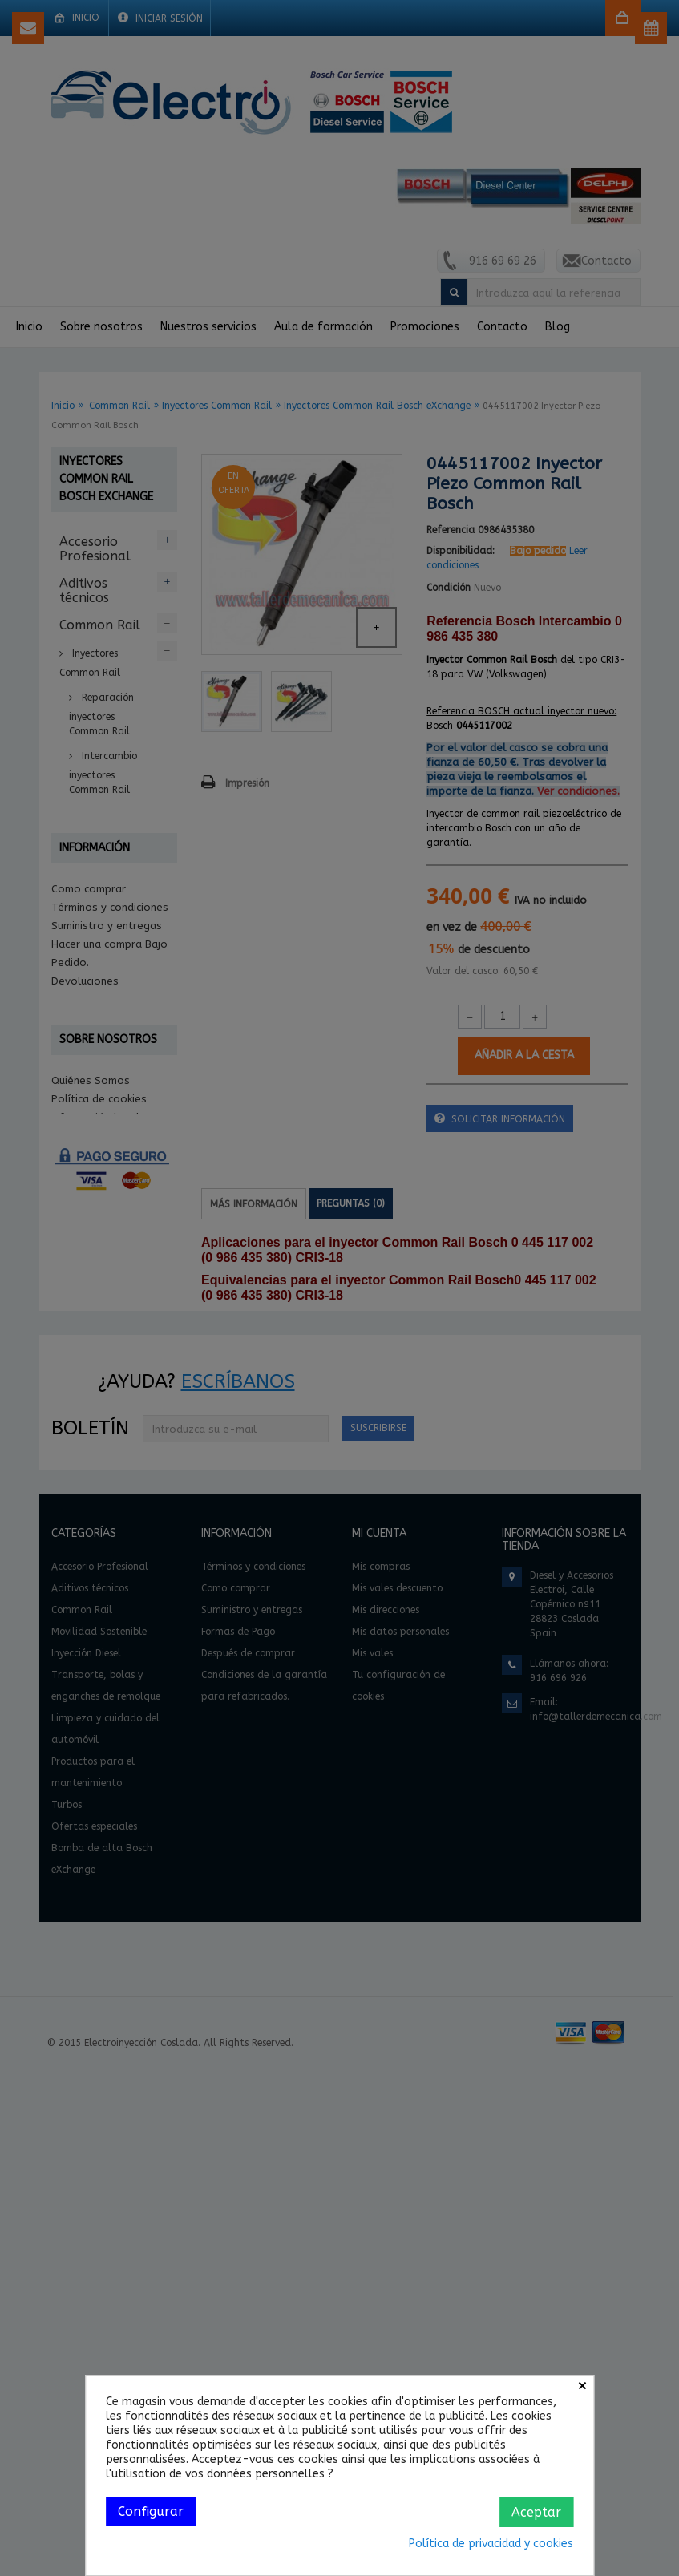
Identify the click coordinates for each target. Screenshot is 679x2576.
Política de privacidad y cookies (491, 2543)
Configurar (151, 2511)
